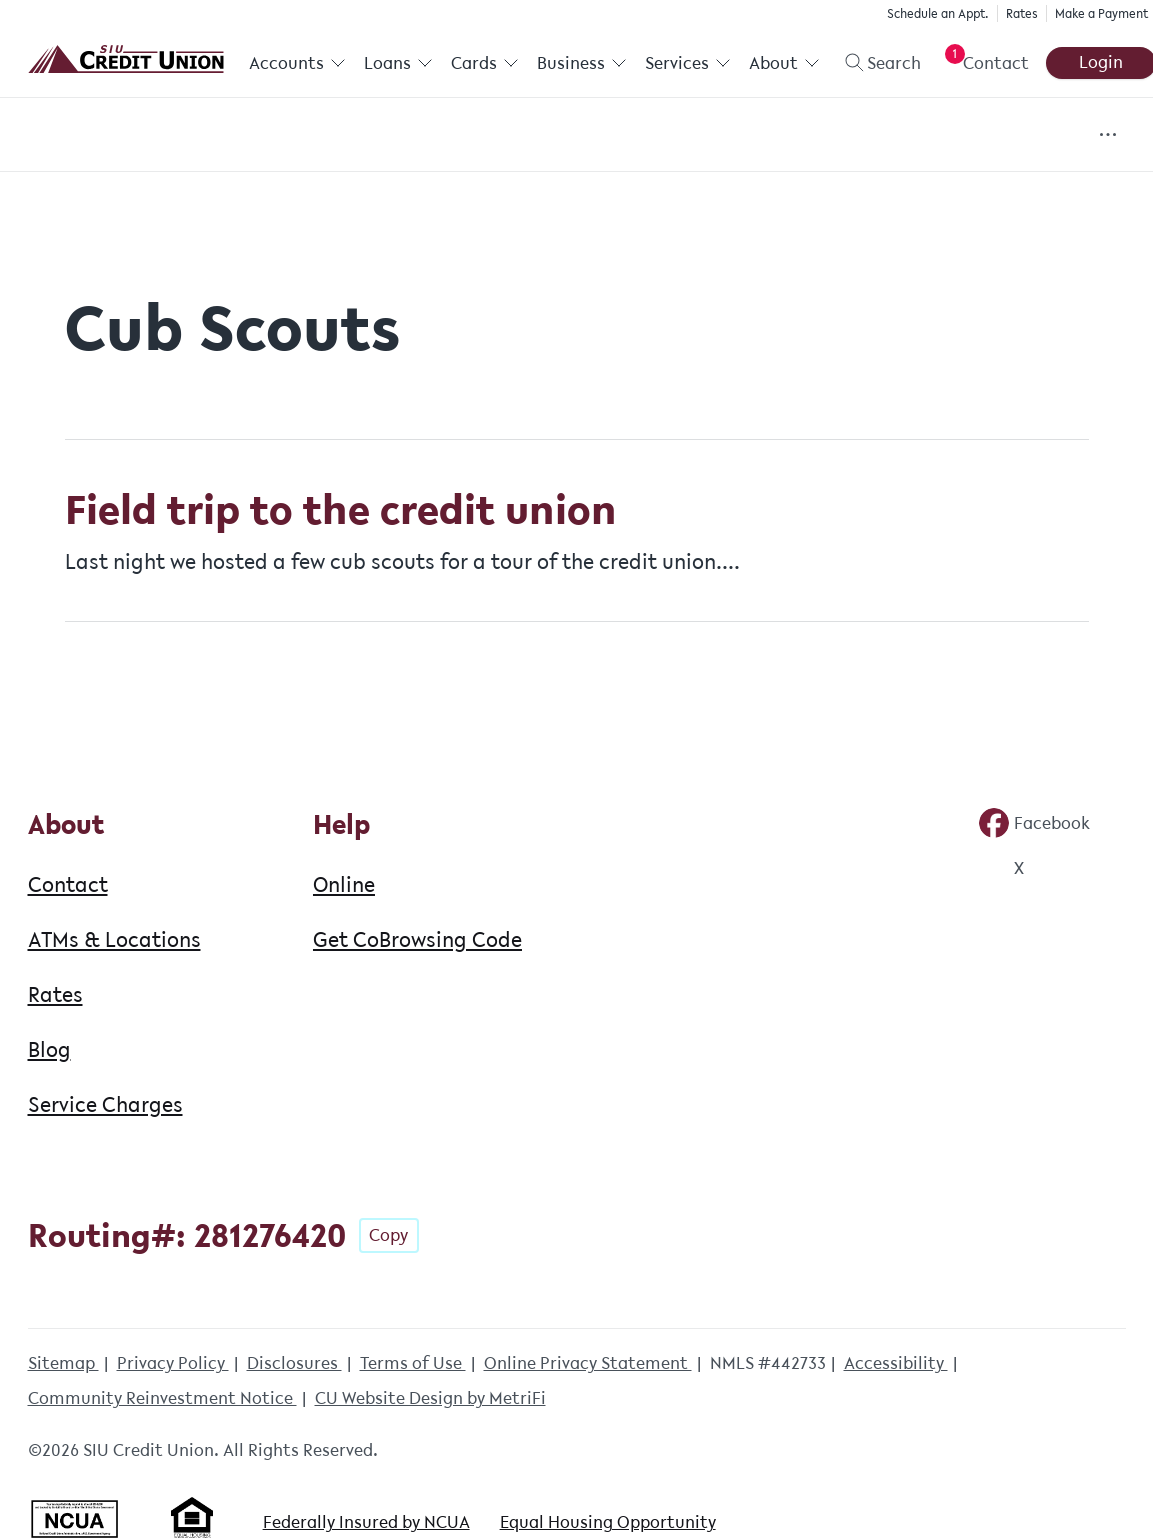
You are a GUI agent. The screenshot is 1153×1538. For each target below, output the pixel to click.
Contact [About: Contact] (68, 884)
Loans (397, 63)
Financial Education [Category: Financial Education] (608, 135)
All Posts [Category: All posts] (84, 135)
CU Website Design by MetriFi (430, 1398)
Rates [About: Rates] (55, 994)
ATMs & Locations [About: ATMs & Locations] (114, 939)
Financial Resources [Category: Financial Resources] (820, 135)
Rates (1019, 13)
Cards (484, 63)
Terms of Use (413, 1363)
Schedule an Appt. (935, 13)
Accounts (297, 63)
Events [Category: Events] (449, 135)
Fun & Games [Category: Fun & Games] (1005, 135)
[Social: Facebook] (1034, 823)
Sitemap (63, 1363)
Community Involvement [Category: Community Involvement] (271, 135)
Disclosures (294, 1363)
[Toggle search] (872, 63)
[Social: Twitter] (1001, 868)
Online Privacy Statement (588, 1363)
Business (581, 63)
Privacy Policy (173, 1363)
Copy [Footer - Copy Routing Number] (388, 1235)
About (782, 63)
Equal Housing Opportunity (608, 1522)
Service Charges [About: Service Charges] (105, 1104)
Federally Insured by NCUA (366, 1522)
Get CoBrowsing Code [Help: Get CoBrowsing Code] (417, 939)
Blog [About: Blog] (49, 1049)
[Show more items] (1107, 134)
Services (686, 63)
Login (1098, 62)
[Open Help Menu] (980, 63)
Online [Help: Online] (344, 884)
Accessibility (896, 1363)
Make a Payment (1098, 13)
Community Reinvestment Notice (162, 1398)
